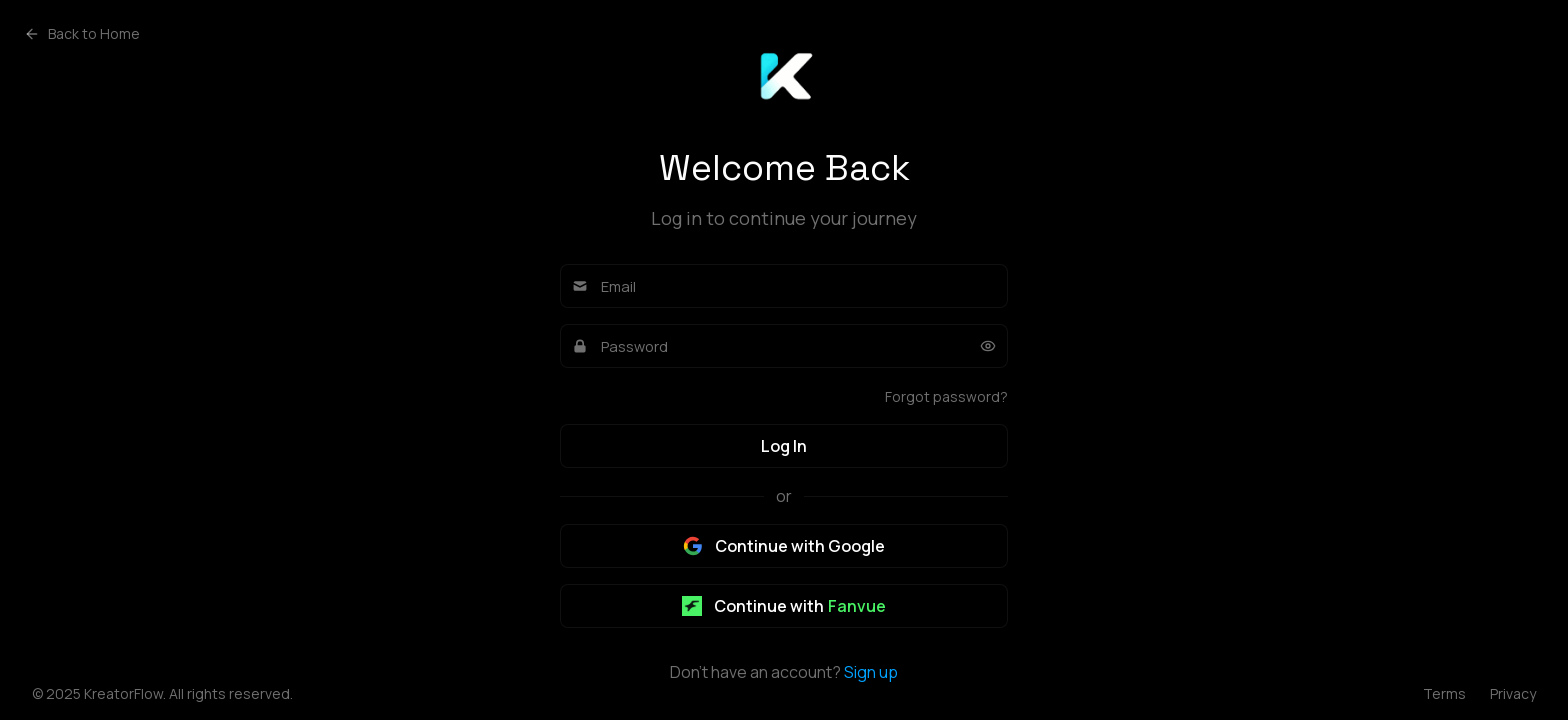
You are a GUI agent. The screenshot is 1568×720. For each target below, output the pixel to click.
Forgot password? (946, 396)
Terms (1444, 693)
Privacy (1513, 693)
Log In (784, 446)
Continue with (784, 606)
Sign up (871, 672)
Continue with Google (784, 546)
